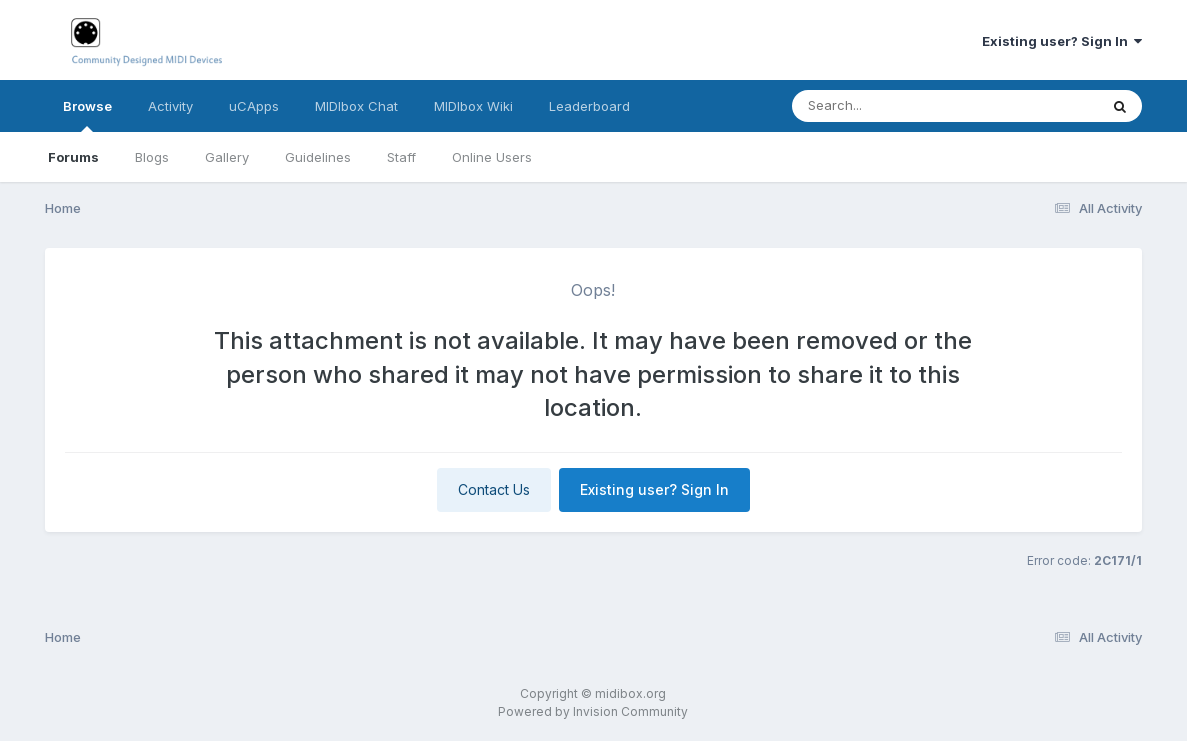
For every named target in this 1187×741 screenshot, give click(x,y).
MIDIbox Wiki (473, 106)
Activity (170, 106)
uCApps (254, 106)
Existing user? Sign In (1062, 41)
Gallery (227, 157)
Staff (401, 157)
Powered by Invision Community (593, 711)
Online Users (492, 157)
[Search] (890, 106)
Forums (73, 157)
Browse (87, 115)
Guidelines (318, 157)
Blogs (152, 157)
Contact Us (494, 489)
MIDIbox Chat (356, 106)
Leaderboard (589, 106)
